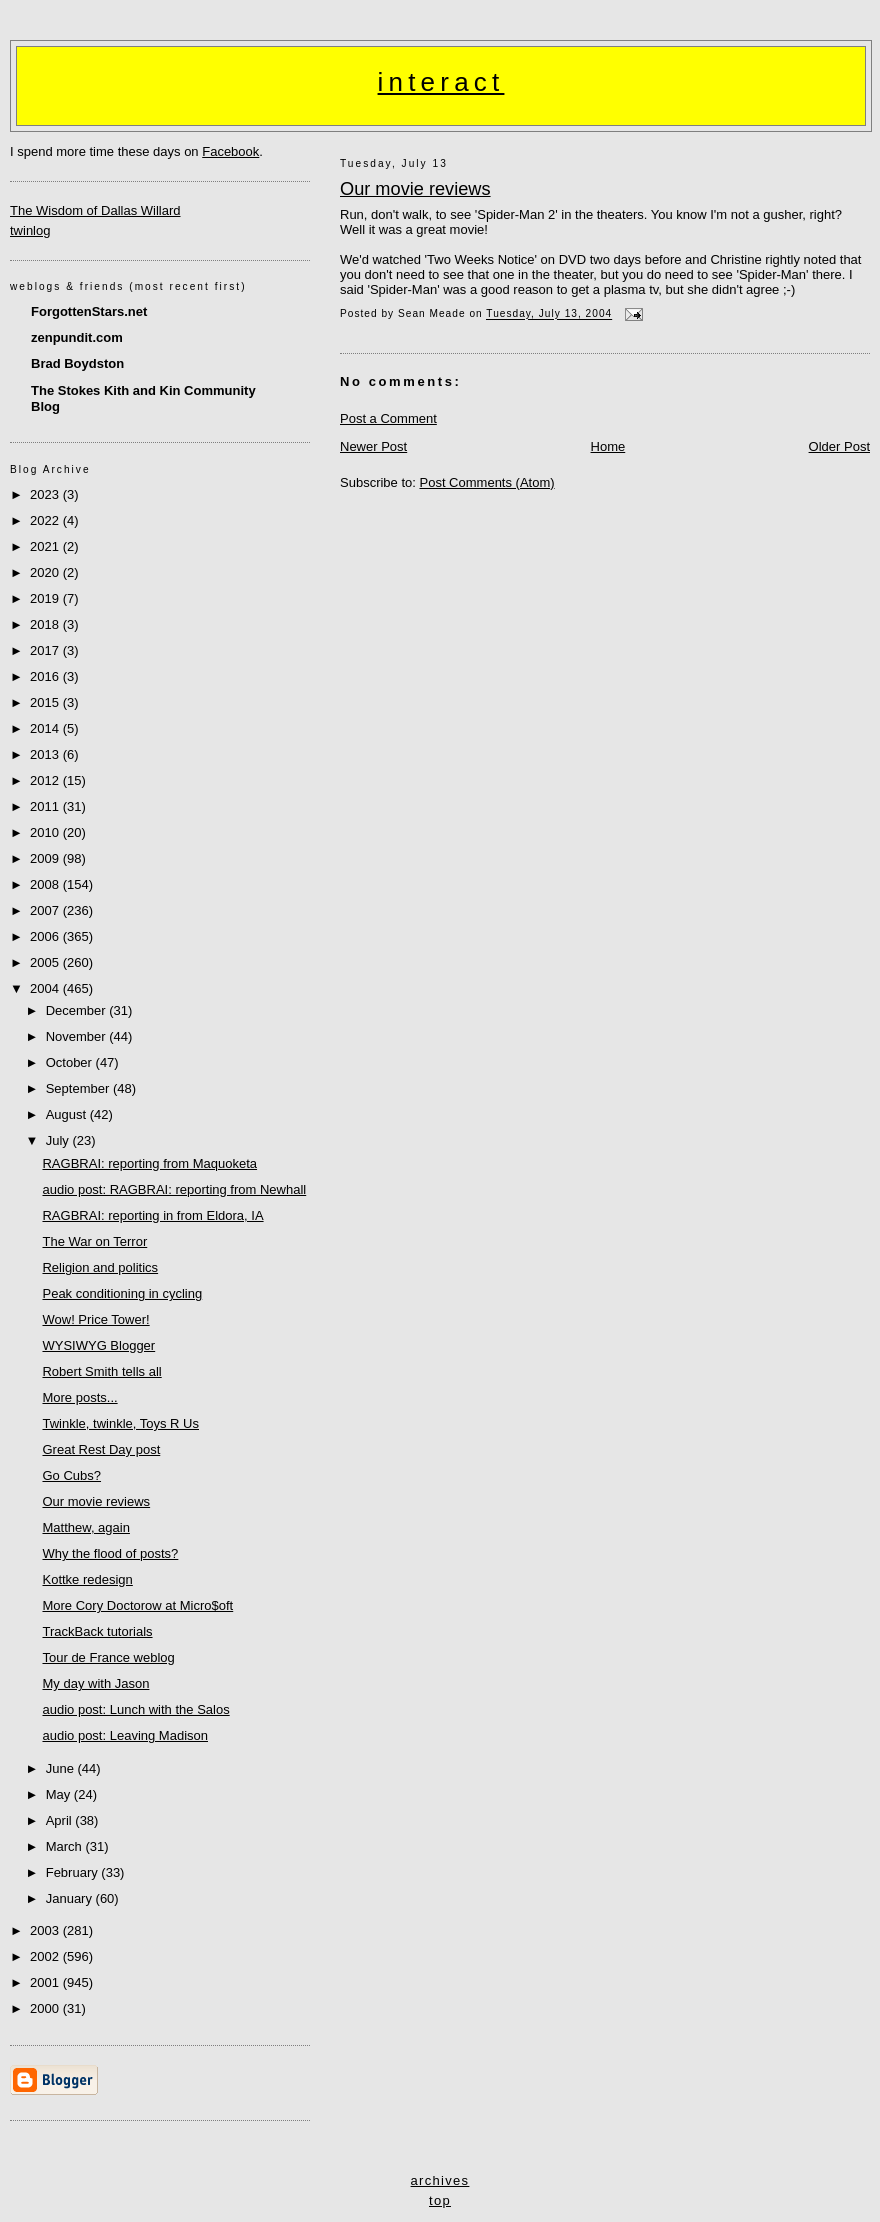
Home (608, 446)
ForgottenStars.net (89, 311)
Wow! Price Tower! (95, 1319)
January (71, 1898)
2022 (46, 520)
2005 (46, 962)
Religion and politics (100, 1267)
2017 (46, 650)
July (59, 1140)
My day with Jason (95, 1683)
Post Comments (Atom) (487, 482)
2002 (46, 1956)
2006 (46, 936)
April (61, 1820)
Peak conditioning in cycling (122, 1293)
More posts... (79, 1397)
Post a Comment (388, 418)
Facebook (230, 151)
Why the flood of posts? (110, 1553)
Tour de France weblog (108, 1657)
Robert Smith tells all (101, 1371)
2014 (46, 728)
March (66, 1846)
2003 (46, 1930)
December (78, 1010)
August (68, 1114)
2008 (46, 884)
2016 (46, 676)
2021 (46, 546)
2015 (46, 702)
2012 (46, 780)
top (440, 2200)
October (71, 1062)
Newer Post (373, 446)
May (60, 1794)
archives (440, 2180)
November (78, 1036)
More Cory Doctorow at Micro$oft (137, 1605)
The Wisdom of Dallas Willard (95, 210)
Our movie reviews (415, 189)
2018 (46, 624)
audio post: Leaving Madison (125, 1735)
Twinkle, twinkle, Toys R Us (120, 1423)
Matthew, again (85, 1527)
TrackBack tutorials (97, 1631)
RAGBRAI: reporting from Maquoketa (149, 1163)
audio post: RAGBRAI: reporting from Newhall (174, 1189)
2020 (46, 572)
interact (441, 82)
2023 (46, 494)
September (79, 1088)
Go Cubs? (71, 1475)
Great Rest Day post (101, 1449)
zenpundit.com (77, 337)
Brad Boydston (77, 363)
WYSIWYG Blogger (98, 1345)
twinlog (30, 230)
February (74, 1872)
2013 (46, 754)
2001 (46, 1982)
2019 (46, 598)
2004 (46, 988)
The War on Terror (94, 1241)
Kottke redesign (87, 1579)
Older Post (839, 446)
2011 (46, 806)
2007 (46, 910)
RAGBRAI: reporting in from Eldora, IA (152, 1215)
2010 (46, 832)
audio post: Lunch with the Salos (135, 1709)
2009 (46, 858)
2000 (46, 2008)
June (62, 1768)
